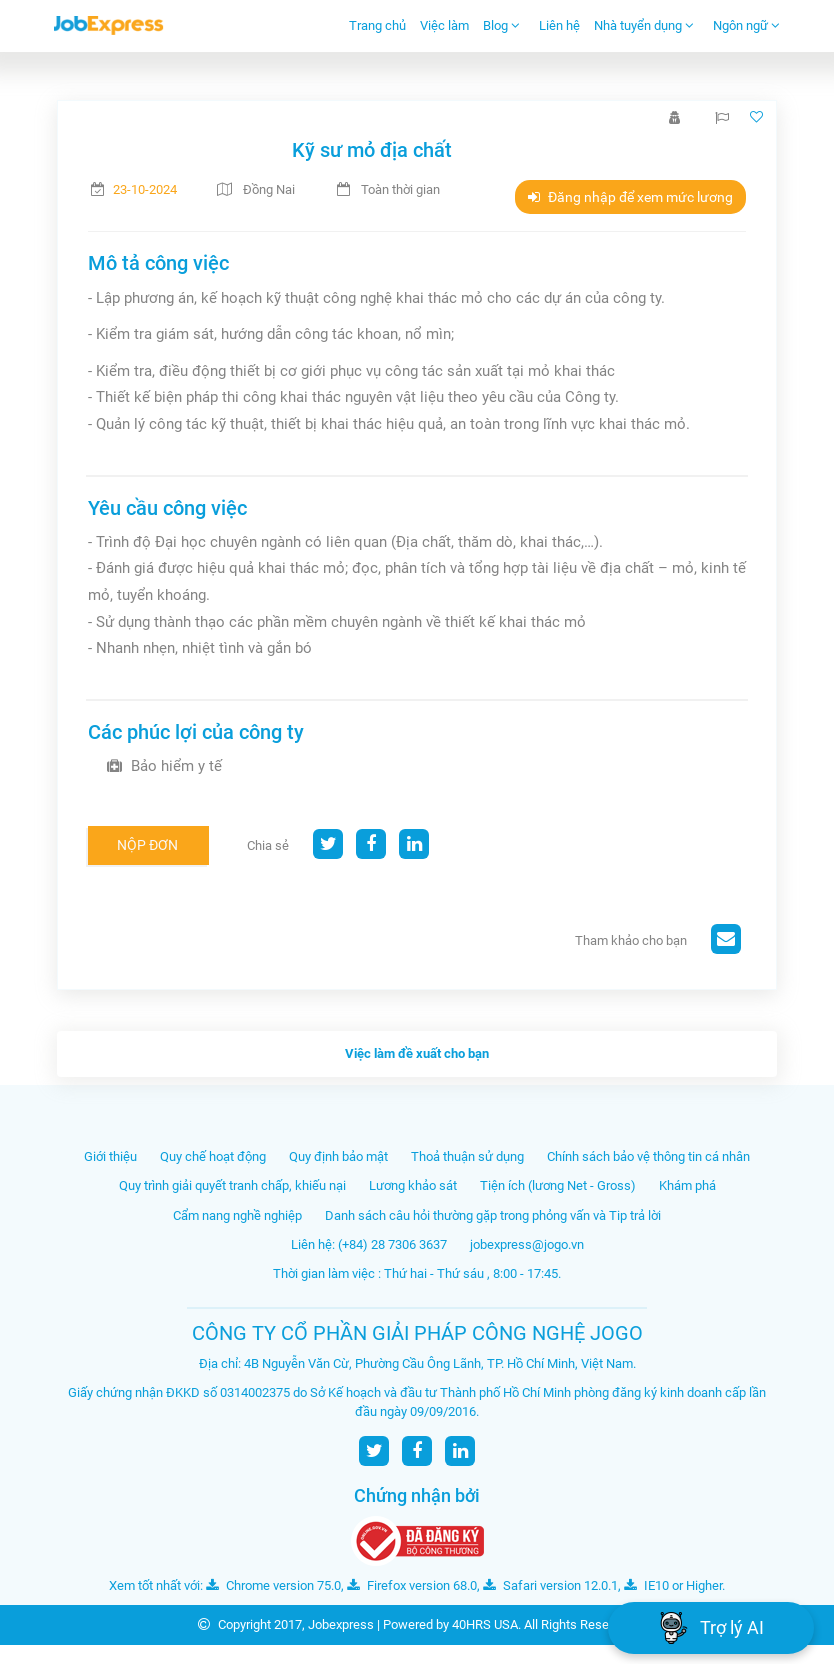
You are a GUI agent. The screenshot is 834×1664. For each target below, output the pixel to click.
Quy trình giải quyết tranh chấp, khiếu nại (232, 1185)
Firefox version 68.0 (412, 1585)
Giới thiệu (110, 1156)
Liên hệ (559, 25)
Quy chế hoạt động (213, 1156)
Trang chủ (377, 25)
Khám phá (687, 1185)
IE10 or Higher (673, 1585)
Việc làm (444, 25)
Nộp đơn (147, 845)
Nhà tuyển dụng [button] (644, 25)
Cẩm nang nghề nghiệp (237, 1215)
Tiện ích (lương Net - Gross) (558, 1185)
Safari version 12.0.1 (550, 1585)
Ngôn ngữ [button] (746, 25)
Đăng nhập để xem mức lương (630, 197)
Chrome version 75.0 (273, 1585)
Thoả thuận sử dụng (467, 1156)
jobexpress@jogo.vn (527, 1244)
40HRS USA (485, 1624)
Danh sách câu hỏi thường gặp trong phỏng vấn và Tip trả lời (493, 1215)
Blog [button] (501, 25)
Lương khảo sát (413, 1185)
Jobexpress (341, 1624)
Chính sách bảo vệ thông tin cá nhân (648, 1156)
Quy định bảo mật (338, 1156)
